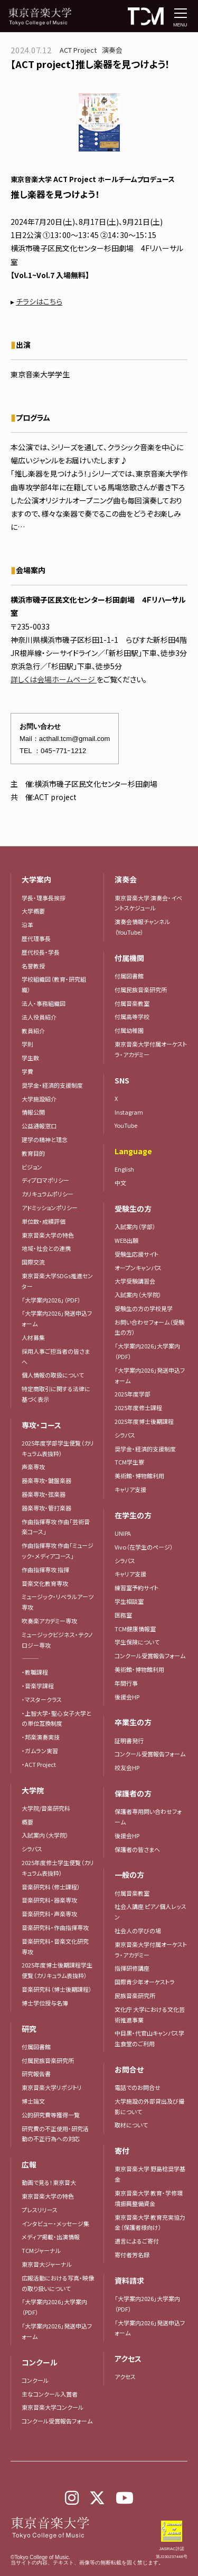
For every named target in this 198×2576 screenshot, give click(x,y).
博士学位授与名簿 (45, 2003)
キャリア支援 (130, 1489)
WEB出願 (126, 1240)
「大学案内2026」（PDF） (51, 1300)
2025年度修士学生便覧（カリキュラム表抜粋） (58, 1867)
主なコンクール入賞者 (50, 2394)
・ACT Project (39, 1764)
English (124, 1169)
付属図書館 (36, 2046)
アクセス (125, 2376)
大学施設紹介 (39, 1099)
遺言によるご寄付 (137, 2241)
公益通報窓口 (39, 1125)
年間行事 (126, 1683)
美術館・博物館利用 (139, 1475)
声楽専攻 (33, 1466)
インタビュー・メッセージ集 (58, 2223)
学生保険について (137, 1642)
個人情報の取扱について (53, 1375)
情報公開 (33, 1112)
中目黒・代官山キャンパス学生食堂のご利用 (149, 2038)
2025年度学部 (132, 1394)
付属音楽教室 (132, 1893)
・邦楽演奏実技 (41, 1737)
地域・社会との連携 (46, 1248)
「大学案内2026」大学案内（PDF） (54, 2306)
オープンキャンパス (138, 1267)
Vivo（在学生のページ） (144, 1547)
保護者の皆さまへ (137, 1849)
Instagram (129, 1112)
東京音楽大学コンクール (52, 2407)
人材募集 (33, 1337)
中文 (120, 1182)
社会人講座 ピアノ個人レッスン (150, 1911)
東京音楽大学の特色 (48, 1235)
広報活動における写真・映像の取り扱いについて (58, 2283)
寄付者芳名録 (132, 2254)
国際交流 (33, 1262)
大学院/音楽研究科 (46, 1808)
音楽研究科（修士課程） (51, 1887)
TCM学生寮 (129, 1462)
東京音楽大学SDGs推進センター (57, 1280)
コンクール (35, 2380)
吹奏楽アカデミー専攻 (49, 1621)
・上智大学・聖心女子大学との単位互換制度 (56, 1718)
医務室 (123, 1615)
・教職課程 (35, 1672)
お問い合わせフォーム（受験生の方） (149, 1327)
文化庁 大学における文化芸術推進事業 (150, 2014)
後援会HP (127, 1697)
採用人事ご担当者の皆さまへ (56, 1356)
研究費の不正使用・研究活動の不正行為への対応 (55, 2133)
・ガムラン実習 (40, 1750)
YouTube (126, 1125)
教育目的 (33, 1153)
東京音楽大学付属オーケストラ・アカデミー (151, 1049)
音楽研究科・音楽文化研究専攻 (55, 1946)
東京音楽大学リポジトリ (52, 2087)
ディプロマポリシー (45, 1180)
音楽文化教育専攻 (45, 1583)
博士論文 (33, 2101)
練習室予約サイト (136, 1587)
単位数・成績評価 (43, 1221)
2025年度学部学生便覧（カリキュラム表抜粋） (58, 1448)
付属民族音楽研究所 (48, 2060)
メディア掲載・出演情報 (51, 2236)
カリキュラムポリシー (47, 1194)
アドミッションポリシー (50, 1207)
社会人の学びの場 (138, 1930)
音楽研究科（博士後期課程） (57, 1989)
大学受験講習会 (135, 1281)
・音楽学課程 (38, 1685)
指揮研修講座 (132, 1968)
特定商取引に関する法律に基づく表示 (56, 1393)
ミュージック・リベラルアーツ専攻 (57, 1601)
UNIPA (123, 1533)
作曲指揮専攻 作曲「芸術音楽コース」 (56, 1526)
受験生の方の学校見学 (144, 1308)
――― (30, 1658)
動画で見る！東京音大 (49, 2182)
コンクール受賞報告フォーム (57, 2421)
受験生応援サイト (136, 1254)
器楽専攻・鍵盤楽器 (49, 1480)
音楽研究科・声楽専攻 (49, 1913)
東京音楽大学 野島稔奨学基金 (150, 2173)
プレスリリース (40, 2210)
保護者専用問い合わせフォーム (148, 1816)
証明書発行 (129, 1740)
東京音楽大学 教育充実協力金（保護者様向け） (150, 2222)
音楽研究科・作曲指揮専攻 (55, 1927)
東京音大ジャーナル (47, 2264)
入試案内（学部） (135, 1226)
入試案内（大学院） (45, 1835)
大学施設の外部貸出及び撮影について (149, 2106)
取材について (131, 2125)
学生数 (30, 1057)
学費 (27, 1071)
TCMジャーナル (41, 2250)
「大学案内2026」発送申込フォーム (57, 1318)
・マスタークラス (42, 1699)
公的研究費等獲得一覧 (51, 2115)
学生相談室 (129, 1601)
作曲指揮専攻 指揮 (45, 1569)
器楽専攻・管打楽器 (49, 1508)
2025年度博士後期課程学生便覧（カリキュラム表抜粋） (57, 1970)
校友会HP (127, 1767)
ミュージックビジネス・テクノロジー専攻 (57, 1639)
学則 (27, 1044)
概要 (27, 1822)
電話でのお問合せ (138, 2087)
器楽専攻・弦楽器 (46, 1494)
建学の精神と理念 (45, 1139)
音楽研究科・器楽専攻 (49, 1900)
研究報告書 (36, 2073)
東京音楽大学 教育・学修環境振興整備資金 (149, 2198)
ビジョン (32, 1167)
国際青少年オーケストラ (145, 1982)
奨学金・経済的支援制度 (52, 1085)
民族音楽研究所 (135, 1995)
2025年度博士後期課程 (144, 1421)
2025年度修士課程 (138, 1407)
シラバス (32, 1849)
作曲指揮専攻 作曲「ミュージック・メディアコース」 (57, 1550)
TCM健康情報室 (135, 1628)
